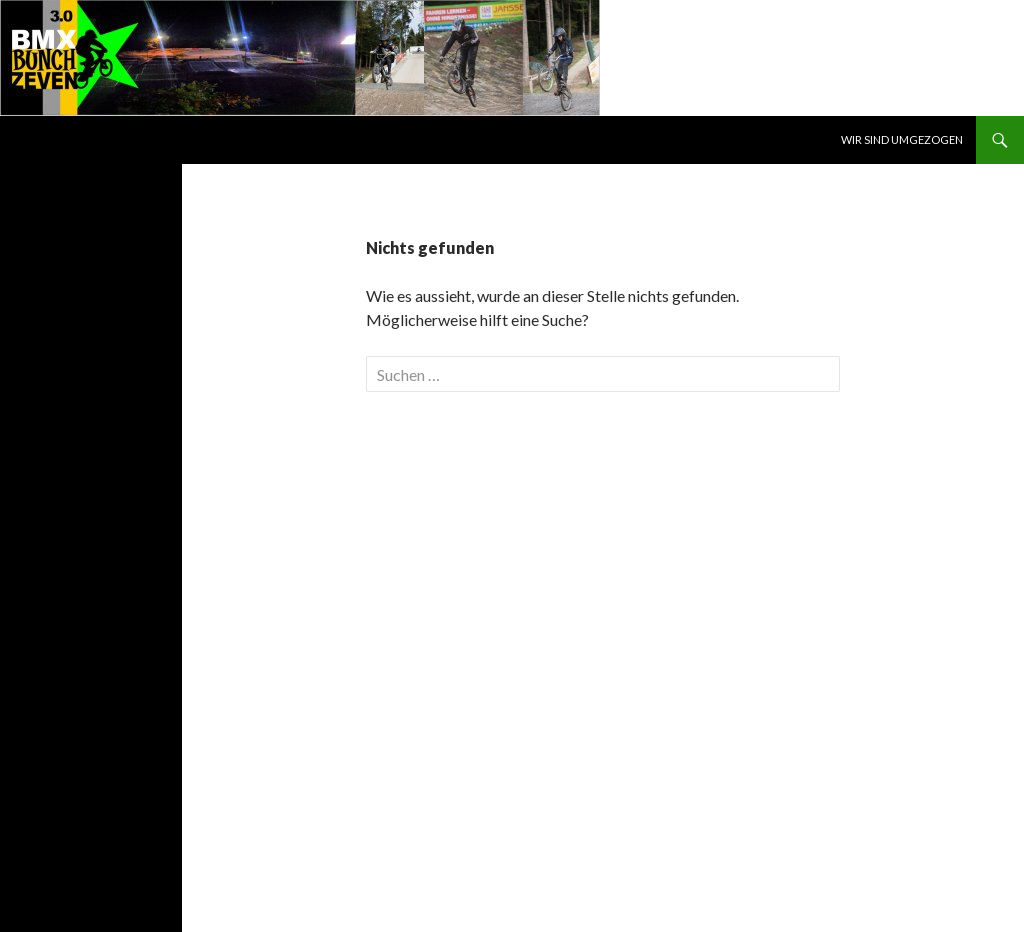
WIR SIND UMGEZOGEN (902, 139)
